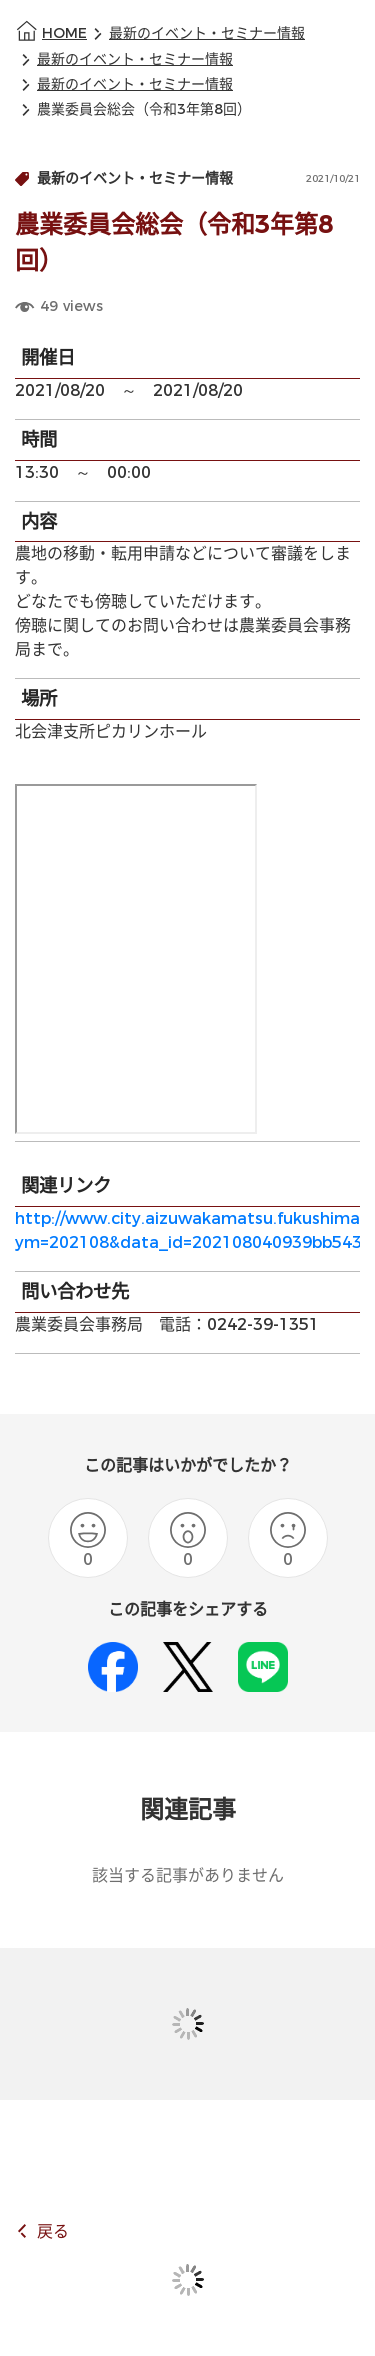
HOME (64, 33)
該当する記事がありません (188, 1875)
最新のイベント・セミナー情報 (207, 33)
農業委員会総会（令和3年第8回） (144, 109)
